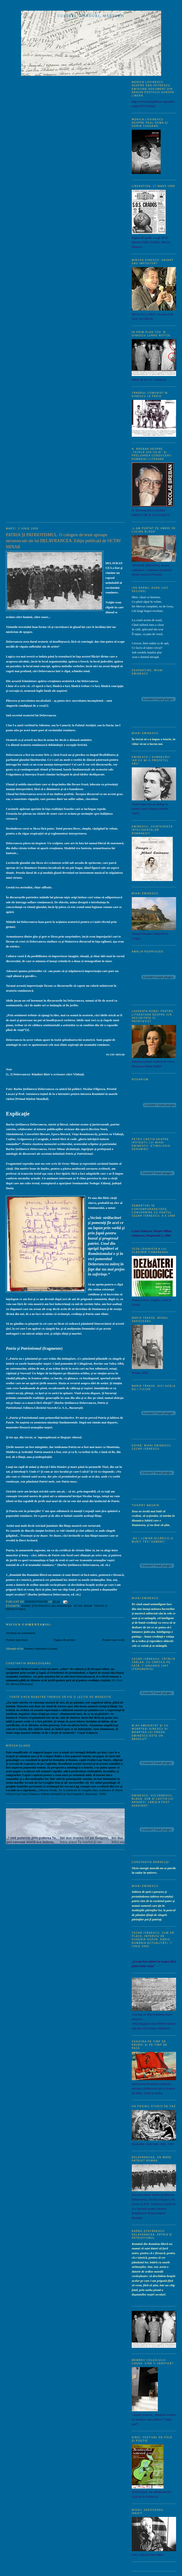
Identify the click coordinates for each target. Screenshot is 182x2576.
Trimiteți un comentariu (20, 1633)
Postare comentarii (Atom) (40, 1648)
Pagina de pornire (65, 1640)
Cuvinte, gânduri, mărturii (91, 16)
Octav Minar (83, 1606)
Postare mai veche (113, 1640)
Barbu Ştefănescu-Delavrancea (47, 1606)
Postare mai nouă (16, 1640)
